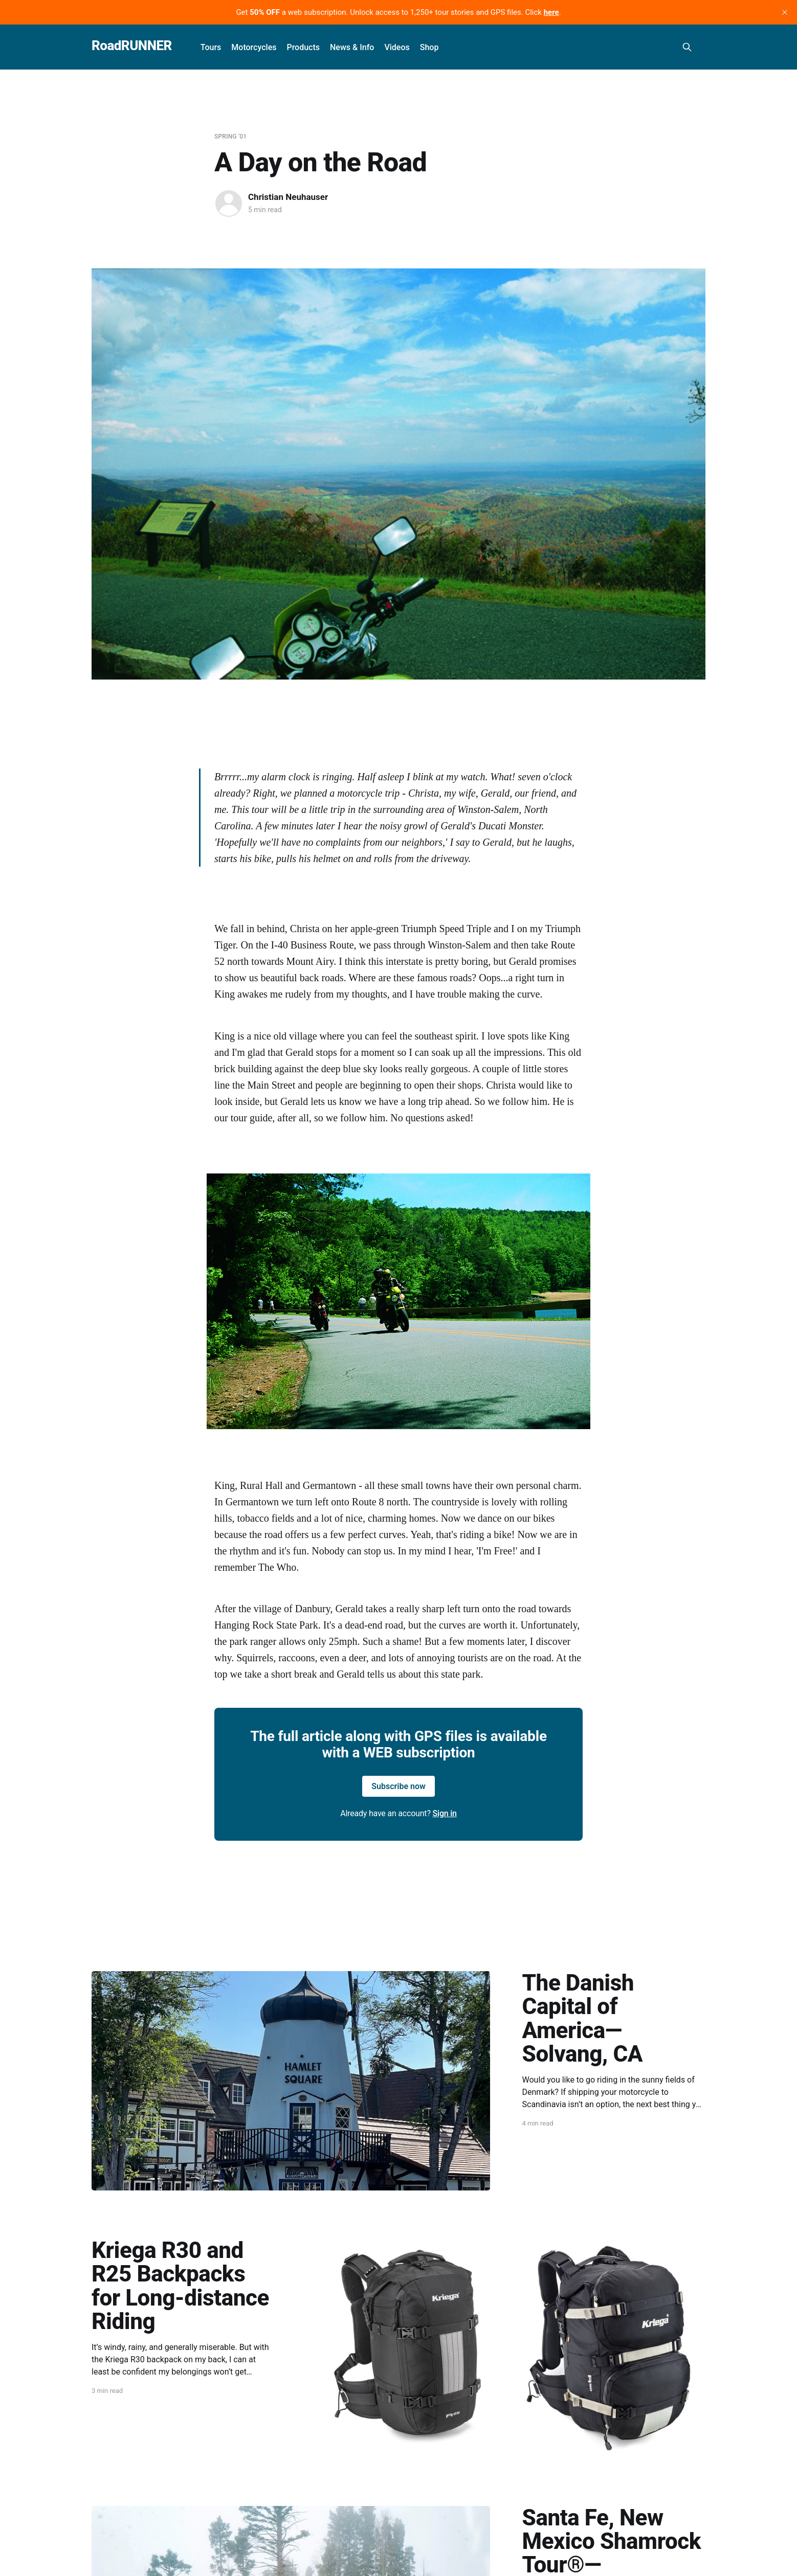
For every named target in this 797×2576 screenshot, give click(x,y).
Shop (429, 47)
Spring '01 (230, 136)
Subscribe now (398, 1786)
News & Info (352, 47)
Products (303, 47)
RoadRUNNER (132, 45)
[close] (785, 12)
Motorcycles (253, 47)
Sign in (445, 1813)
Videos (396, 47)
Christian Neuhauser (288, 197)
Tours (211, 47)
